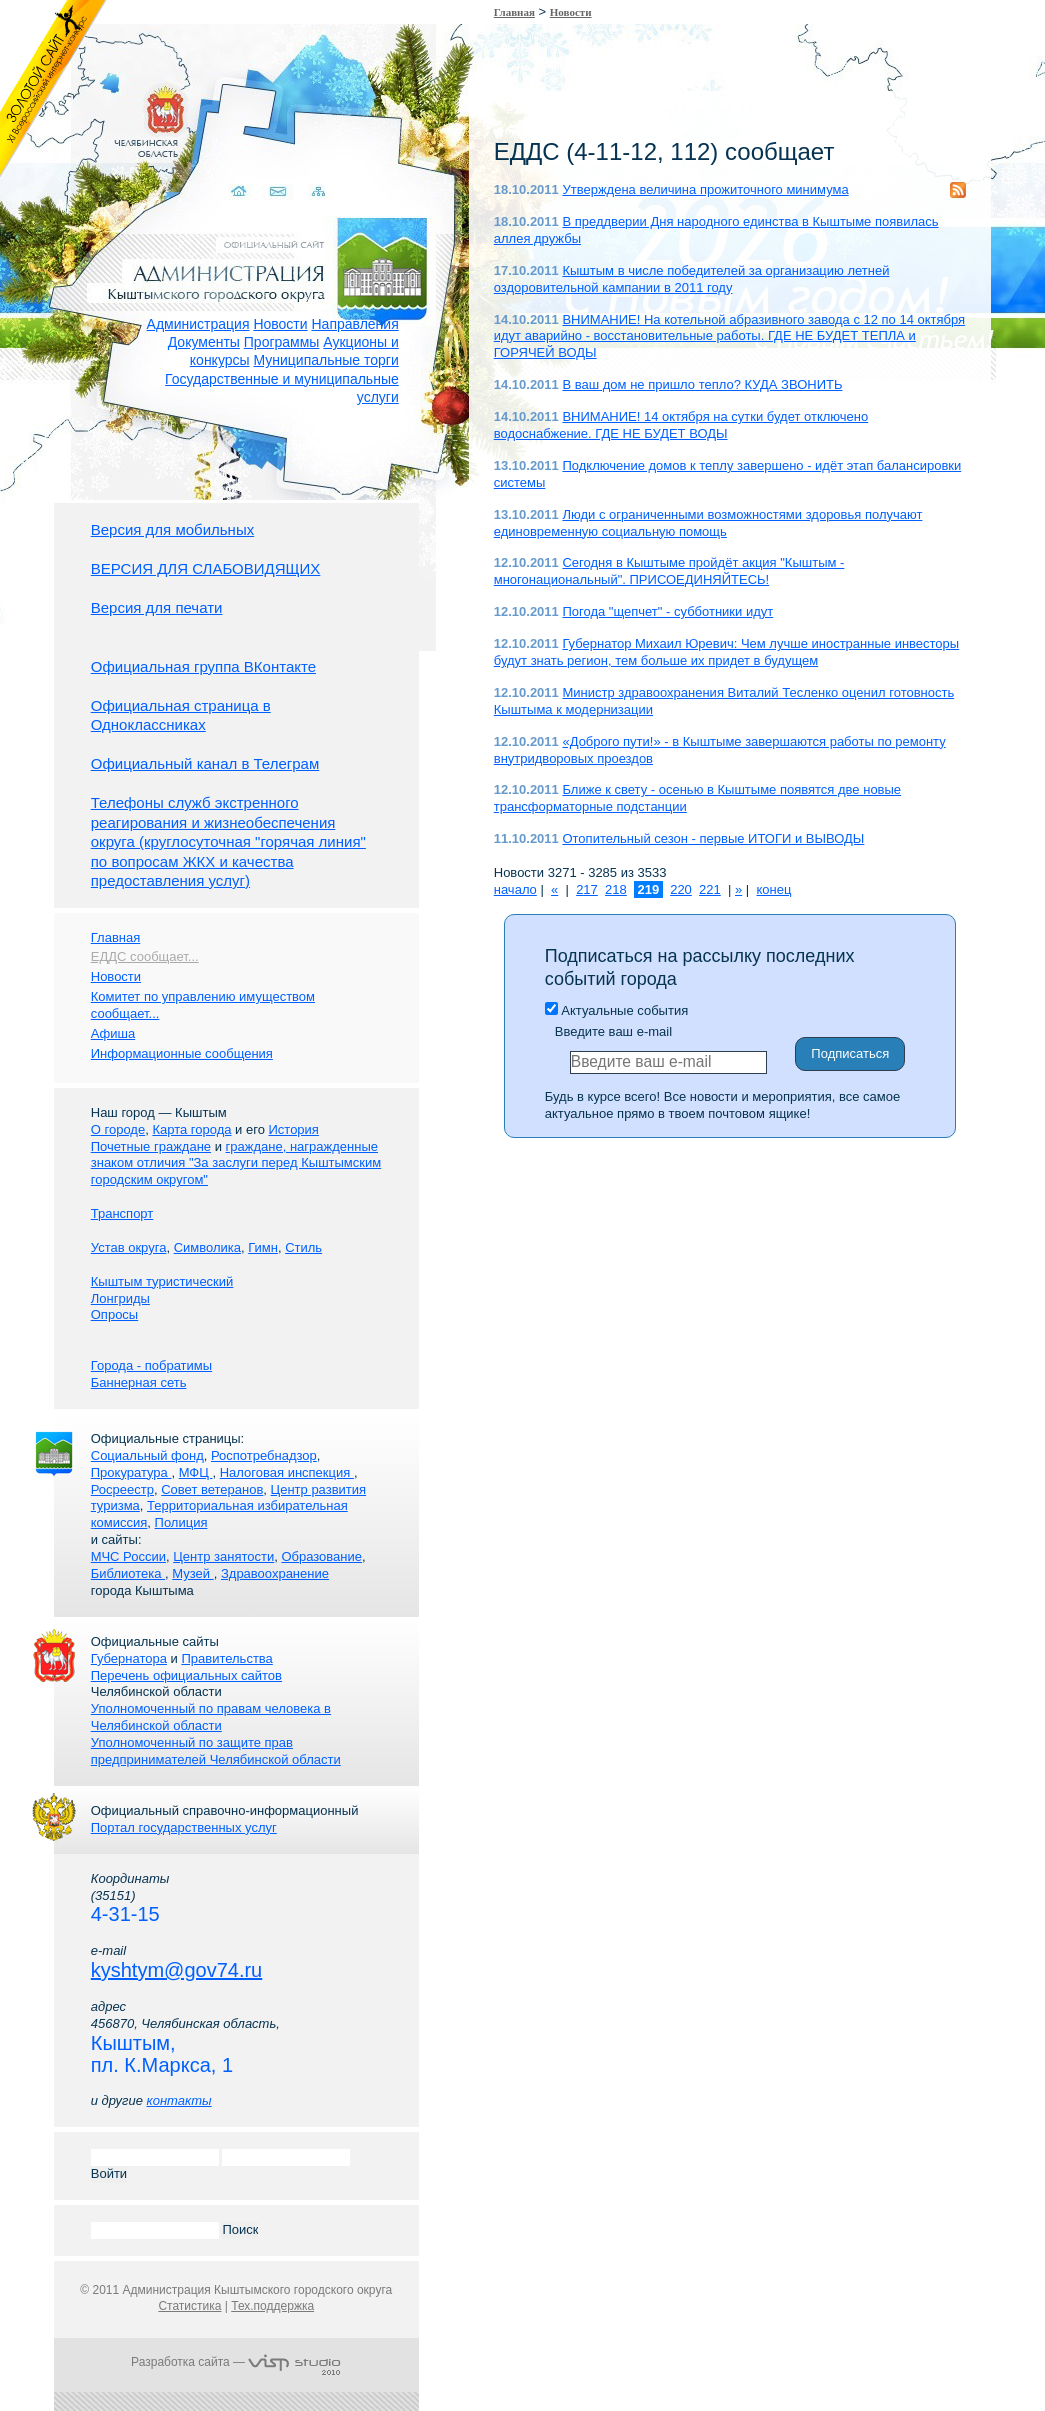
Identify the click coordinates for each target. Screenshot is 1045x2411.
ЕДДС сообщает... (145, 956)
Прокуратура (131, 1472)
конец (773, 889)
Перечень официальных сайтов (186, 1675)
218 (616, 889)
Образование (321, 1556)
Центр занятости (223, 1556)
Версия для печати (157, 607)
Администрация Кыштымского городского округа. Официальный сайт (247, 245)
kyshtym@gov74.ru (176, 1970)
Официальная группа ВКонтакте (203, 666)
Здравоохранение (275, 1573)
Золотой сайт (53, 89)
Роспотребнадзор (264, 1455)
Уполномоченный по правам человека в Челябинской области (211, 1717)
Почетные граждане (151, 1146)
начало (515, 889)
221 (710, 889)
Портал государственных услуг (184, 1827)
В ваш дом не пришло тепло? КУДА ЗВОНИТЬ (702, 384)
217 (587, 889)
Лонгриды (120, 1298)
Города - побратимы (151, 1365)
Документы (204, 342)
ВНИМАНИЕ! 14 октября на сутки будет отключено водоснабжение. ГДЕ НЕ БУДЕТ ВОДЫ (681, 425)
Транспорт (122, 1213)
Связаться (262, 167)
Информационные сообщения (182, 1053)
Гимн (263, 1247)
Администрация (198, 324)
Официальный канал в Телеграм (205, 763)
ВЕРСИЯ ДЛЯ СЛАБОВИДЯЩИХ (206, 568)
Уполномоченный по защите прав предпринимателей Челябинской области (216, 1751)
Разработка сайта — (236, 2362)
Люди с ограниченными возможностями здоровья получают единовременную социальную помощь (708, 523)
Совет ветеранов (212, 1489)
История (293, 1129)
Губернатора (129, 1658)
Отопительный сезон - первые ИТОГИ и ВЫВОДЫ (713, 838)
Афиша (113, 1033)
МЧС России (128, 1556)
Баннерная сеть (139, 1382)
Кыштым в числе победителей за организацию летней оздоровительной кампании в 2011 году (692, 279)
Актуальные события (616, 1010)
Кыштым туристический (162, 1281)
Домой (223, 167)
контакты (179, 2100)
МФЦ (196, 1472)
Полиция (181, 1522)
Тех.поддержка (272, 2306)
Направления (354, 324)
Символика (207, 1247)
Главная (514, 12)
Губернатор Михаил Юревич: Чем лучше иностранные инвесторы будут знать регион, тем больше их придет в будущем (726, 652)
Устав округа (129, 1247)
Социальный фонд (147, 1455)
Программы (282, 342)
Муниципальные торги (325, 360)
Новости (280, 324)
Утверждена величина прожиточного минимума (705, 189)
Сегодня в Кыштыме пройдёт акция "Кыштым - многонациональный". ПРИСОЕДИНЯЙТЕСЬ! (669, 571)
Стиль (303, 1247)
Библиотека (128, 1573)
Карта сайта (301, 167)
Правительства (226, 1658)
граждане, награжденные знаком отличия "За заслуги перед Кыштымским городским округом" (236, 1163)
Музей (192, 1573)
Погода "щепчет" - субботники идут (667, 611)
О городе (118, 1129)
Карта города (191, 1129)
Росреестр (122, 1489)
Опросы (114, 1314)
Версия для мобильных (172, 529)
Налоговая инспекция (287, 1472)
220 (681, 889)
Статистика (189, 2306)
